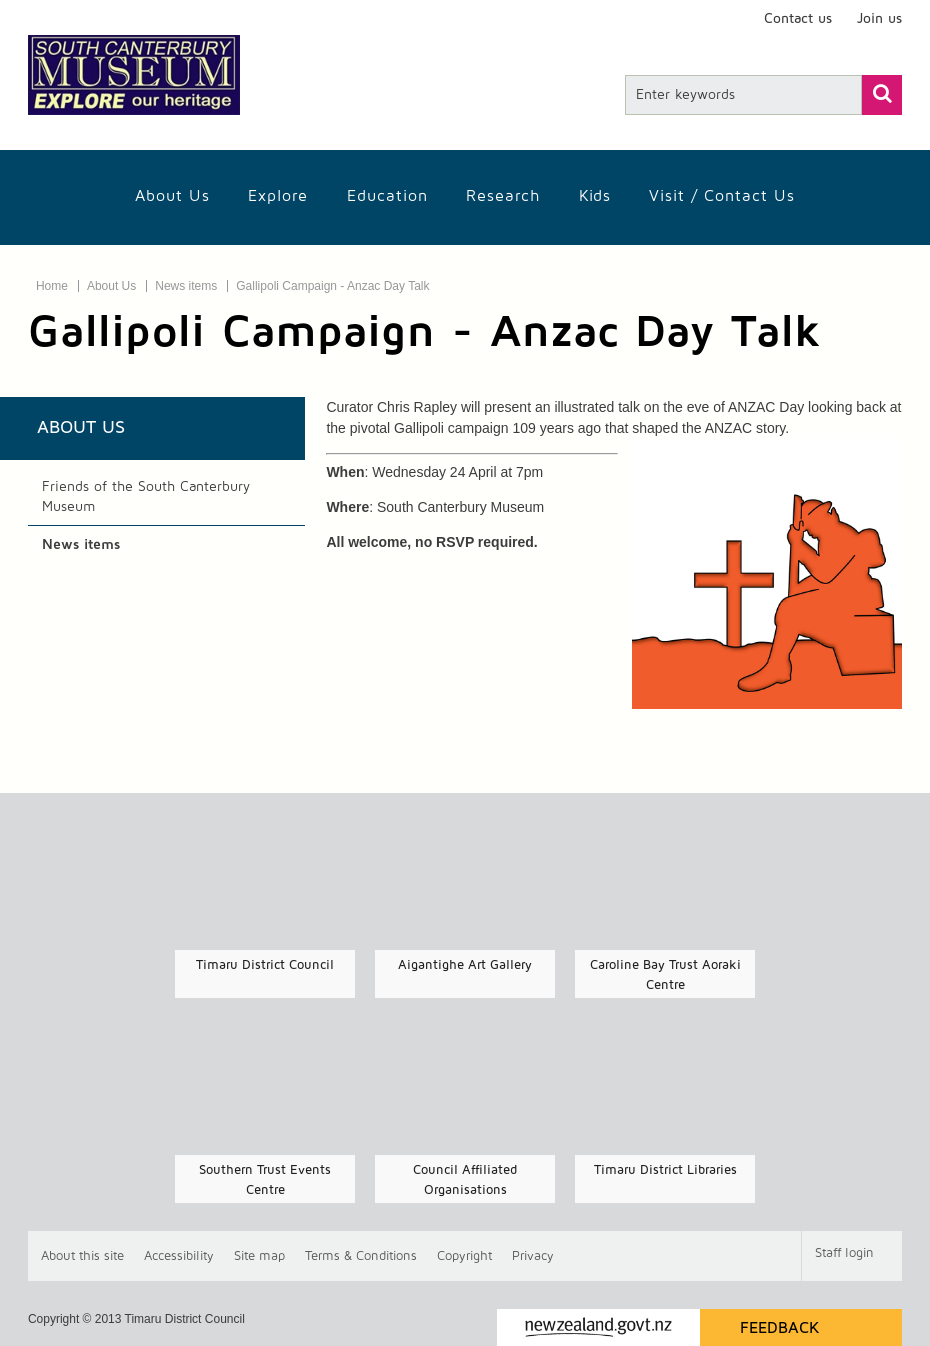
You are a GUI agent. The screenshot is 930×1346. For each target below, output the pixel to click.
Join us (879, 19)
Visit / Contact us (722, 196)
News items (186, 286)
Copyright (464, 1256)
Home (52, 286)
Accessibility (179, 1256)
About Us (172, 196)
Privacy (533, 1256)
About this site (82, 1256)
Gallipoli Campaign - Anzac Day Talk (332, 286)
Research (503, 196)
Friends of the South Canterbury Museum (146, 497)
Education (387, 196)
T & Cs (361, 1256)
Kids (595, 196)
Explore (278, 196)
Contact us (798, 19)
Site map (259, 1256)
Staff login (844, 1253)
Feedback (780, 1328)
